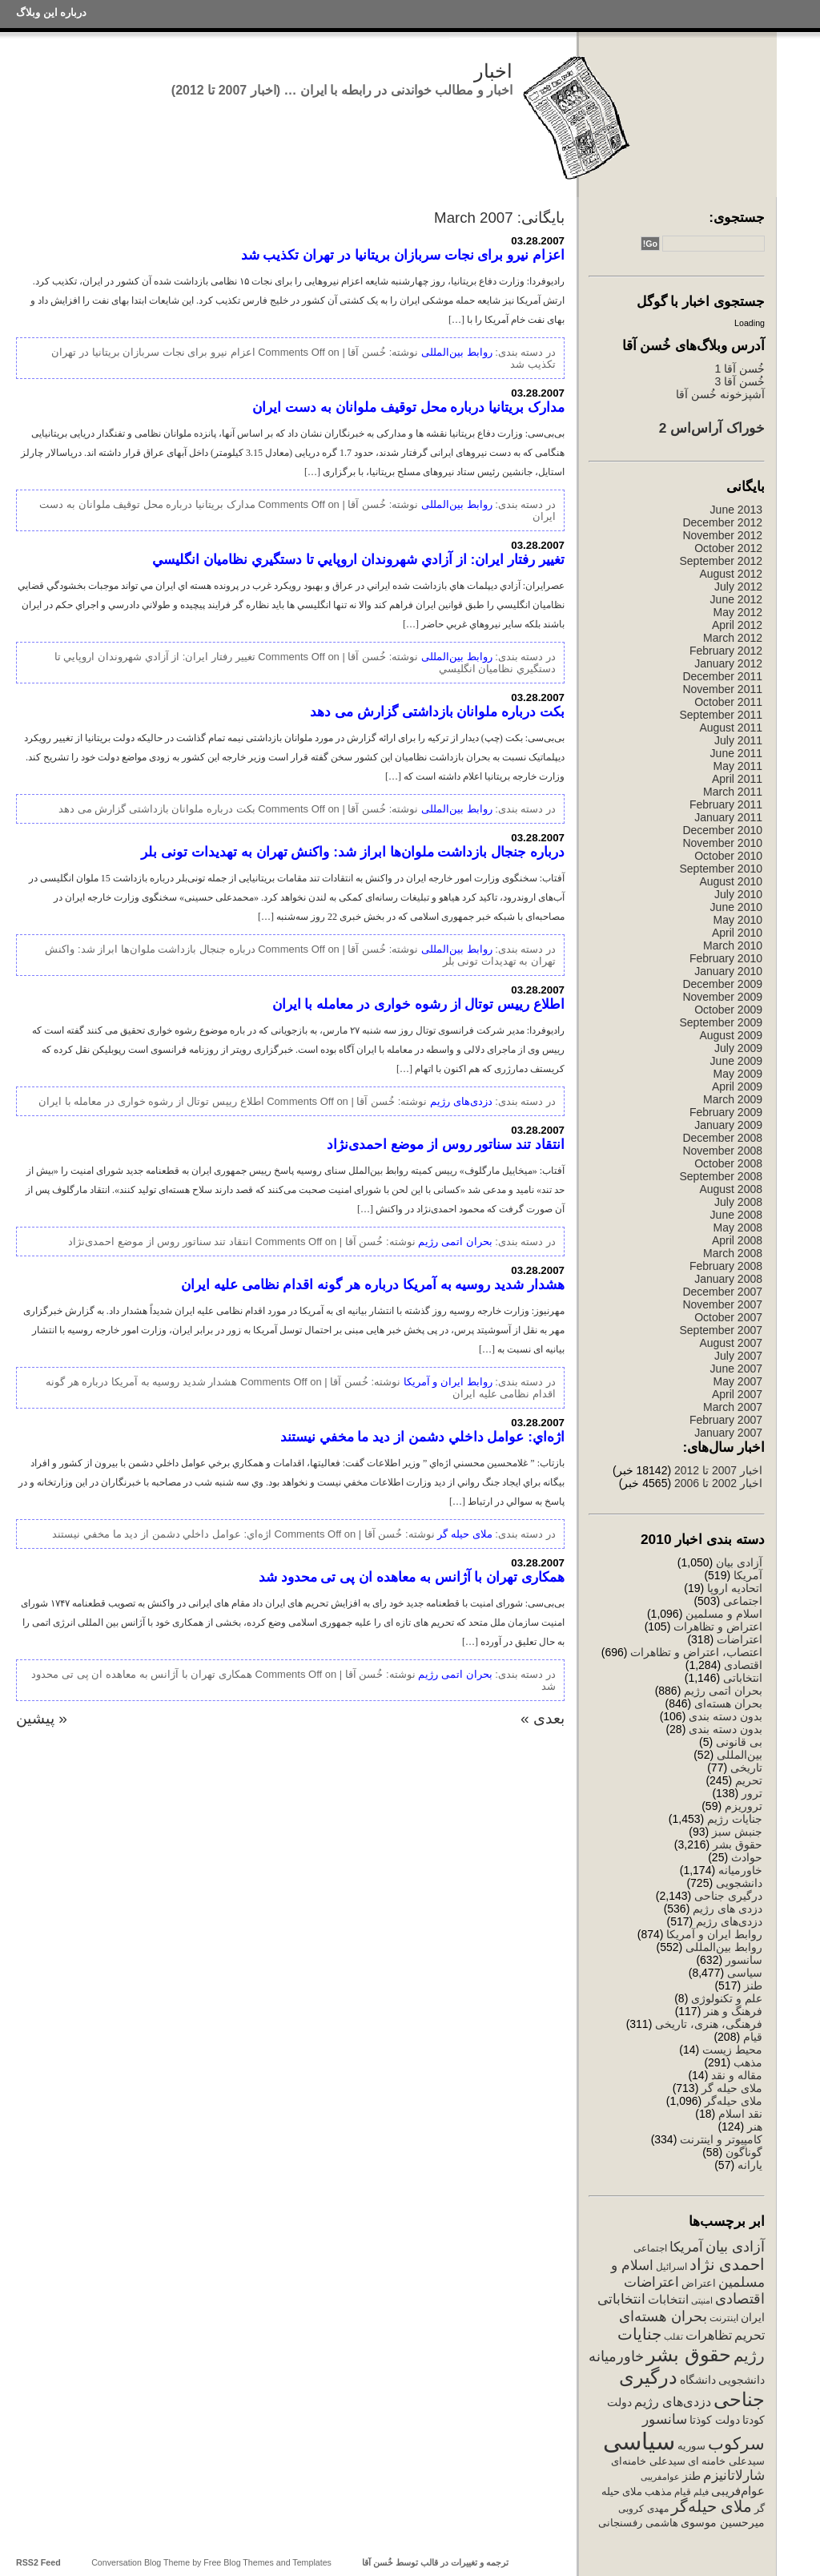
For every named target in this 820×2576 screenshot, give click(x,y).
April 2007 (737, 1394)
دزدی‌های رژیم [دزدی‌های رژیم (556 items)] (672, 2401)
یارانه (750, 2165)
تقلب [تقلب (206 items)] (673, 2336)
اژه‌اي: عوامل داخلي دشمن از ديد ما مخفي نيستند (422, 1437)
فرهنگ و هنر (733, 2011)
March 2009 (732, 1099)
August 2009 (730, 1035)
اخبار (493, 71)
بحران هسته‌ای (728, 1703)
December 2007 (722, 1291)
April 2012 (737, 625)
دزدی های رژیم (727, 1908)
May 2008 (737, 1227)
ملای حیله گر (731, 2088)
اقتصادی (743, 1665)
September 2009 (720, 1022)
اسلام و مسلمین (723, 1613)
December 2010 (722, 830)
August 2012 (730, 573)
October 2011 (728, 701)
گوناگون (744, 2152)
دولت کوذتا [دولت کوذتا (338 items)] (714, 2420)
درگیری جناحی (728, 1895)
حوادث (746, 1857)
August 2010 (730, 881)
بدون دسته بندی (725, 1716)
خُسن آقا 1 (739, 368)
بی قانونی (739, 1741)
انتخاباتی (742, 1677)
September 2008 (720, 1176)
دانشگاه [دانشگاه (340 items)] (698, 2380)
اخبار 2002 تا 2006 (718, 1483)
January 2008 (728, 1278)
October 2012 (728, 548)
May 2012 (737, 612)
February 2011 (725, 804)
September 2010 (720, 868)
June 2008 (736, 1214)
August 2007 (730, 1342)
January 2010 (728, 971)
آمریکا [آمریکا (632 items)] (686, 2247)
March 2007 (732, 1407)
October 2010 (728, 855)
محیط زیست (732, 2049)
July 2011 (738, 740)
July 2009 (738, 1048)
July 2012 (738, 586)
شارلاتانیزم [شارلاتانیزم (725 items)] (734, 2475)
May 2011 (737, 766)
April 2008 (737, 1240)
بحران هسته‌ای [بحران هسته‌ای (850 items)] (663, 2316)
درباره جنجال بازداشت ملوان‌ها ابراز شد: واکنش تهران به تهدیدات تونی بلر (353, 852)
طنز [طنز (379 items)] (691, 2475)
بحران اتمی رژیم (723, 1690)
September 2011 (720, 714)
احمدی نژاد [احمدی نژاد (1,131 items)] (727, 2264)
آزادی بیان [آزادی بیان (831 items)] (735, 2247)
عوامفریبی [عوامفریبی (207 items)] (660, 2476)
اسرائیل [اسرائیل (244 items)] (671, 2266)
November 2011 (722, 689)
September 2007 (720, 1330)
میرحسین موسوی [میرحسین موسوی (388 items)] (723, 2522)
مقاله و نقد (736, 2075)
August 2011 (730, 727)
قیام (752, 2036)
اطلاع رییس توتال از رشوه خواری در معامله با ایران (418, 1004)
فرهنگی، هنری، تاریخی (708, 2024)
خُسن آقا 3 (739, 381)
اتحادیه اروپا (734, 1588)
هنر (754, 2126)
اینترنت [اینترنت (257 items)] (723, 2318)
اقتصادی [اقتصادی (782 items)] (740, 2299)
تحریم (748, 1780)
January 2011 (728, 817)
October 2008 (728, 1163)
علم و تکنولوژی (726, 1998)
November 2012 (722, 535)
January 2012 (728, 663)
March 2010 (732, 945)
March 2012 (732, 637)
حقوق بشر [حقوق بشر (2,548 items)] (688, 2354)
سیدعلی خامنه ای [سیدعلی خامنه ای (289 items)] (726, 2461)
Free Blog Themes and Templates (267, 2562)
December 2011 (722, 676)
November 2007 (722, 1304)
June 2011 (736, 753)
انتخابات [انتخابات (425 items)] (668, 2299)
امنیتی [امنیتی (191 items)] (702, 2300)
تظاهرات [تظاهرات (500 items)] (708, 2335)
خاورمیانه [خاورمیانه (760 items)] (616, 2356)
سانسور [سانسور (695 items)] (664, 2419)
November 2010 (722, 842)
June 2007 (736, 1368)
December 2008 (722, 1137)
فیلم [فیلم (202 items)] (701, 2492)
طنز (753, 1985)
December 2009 (722, 984)
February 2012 (725, 650)
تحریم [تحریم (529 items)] (749, 2335)
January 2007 (728, 1432)
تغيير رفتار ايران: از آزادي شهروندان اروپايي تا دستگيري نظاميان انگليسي (358, 559)
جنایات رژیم (734, 1818)
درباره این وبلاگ (51, 12)
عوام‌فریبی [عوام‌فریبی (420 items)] (738, 2491)
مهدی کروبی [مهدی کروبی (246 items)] (643, 2508)
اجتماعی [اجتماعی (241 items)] (650, 2248)
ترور (752, 1793)
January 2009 (728, 1125)
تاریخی (746, 1767)
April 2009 (737, 1086)
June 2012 (736, 599)
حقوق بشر (737, 1844)
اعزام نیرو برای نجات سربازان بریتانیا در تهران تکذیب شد (403, 255)
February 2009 (725, 1112)
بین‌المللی (739, 1754)
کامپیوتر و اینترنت (721, 2139)
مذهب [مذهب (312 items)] (658, 2491)
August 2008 (730, 1189)
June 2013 (736, 509)
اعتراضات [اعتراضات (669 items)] (651, 2282)
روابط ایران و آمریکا (714, 1934)
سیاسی (744, 1972)
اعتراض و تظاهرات (717, 1626)
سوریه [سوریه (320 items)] (691, 2446)
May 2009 (737, 1073)
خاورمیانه (740, 1870)
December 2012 (722, 522)
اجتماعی (742, 1600)
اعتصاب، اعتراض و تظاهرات (696, 1652)
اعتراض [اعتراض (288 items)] (698, 2283)
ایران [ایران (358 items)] (753, 2317)
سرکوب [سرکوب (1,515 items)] (736, 2443)
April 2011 (737, 778)
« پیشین (41, 1718)
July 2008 (738, 1201)
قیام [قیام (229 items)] (682, 2492)
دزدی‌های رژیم (729, 1921)
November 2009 (722, 996)
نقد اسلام (740, 2113)
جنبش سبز (737, 1831)
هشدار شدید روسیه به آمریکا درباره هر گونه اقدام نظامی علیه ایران (373, 1284)
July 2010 (738, 894)
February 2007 (725, 1419)
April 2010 (737, 932)
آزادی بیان (739, 1562)
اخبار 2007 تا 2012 (716, 1470)
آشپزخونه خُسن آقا (720, 394)
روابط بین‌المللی (723, 1947)
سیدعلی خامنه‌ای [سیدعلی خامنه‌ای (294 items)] (648, 2461)
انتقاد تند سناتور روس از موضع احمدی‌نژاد (446, 1144)
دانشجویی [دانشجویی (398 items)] (741, 2379)
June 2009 (736, 1060)
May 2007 (737, 1381)
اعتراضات (739, 1639)
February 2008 (725, 1266)
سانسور (744, 1959)
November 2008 (722, 1150)
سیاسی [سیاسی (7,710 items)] (639, 2441)
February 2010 (725, 958)
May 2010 (737, 919)
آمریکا (748, 1575)
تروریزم (743, 1806)
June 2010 (736, 907)
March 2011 (732, 791)
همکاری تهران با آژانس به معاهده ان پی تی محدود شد (412, 1577)
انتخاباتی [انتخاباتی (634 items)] (621, 2299)
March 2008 (732, 1253)
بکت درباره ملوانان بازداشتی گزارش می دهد (437, 711)
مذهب (748, 2062)
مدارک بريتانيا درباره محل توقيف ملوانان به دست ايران (408, 407)
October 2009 (728, 1009)
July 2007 (738, 1355)
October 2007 (728, 1317)
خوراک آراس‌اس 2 (712, 428)
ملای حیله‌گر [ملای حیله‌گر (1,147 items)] (711, 2506)
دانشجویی (739, 1883)
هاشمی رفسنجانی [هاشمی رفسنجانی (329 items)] (638, 2523)
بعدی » (543, 1718)
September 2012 (720, 560)
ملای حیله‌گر (733, 2100)
